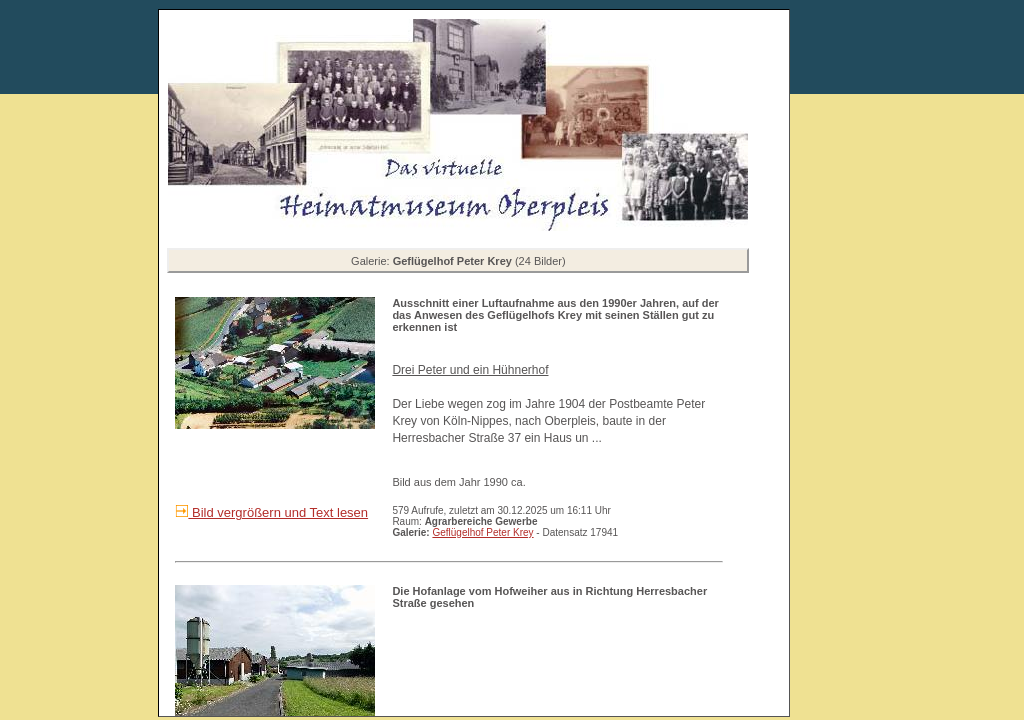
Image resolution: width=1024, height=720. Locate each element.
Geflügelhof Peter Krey (482, 532)
